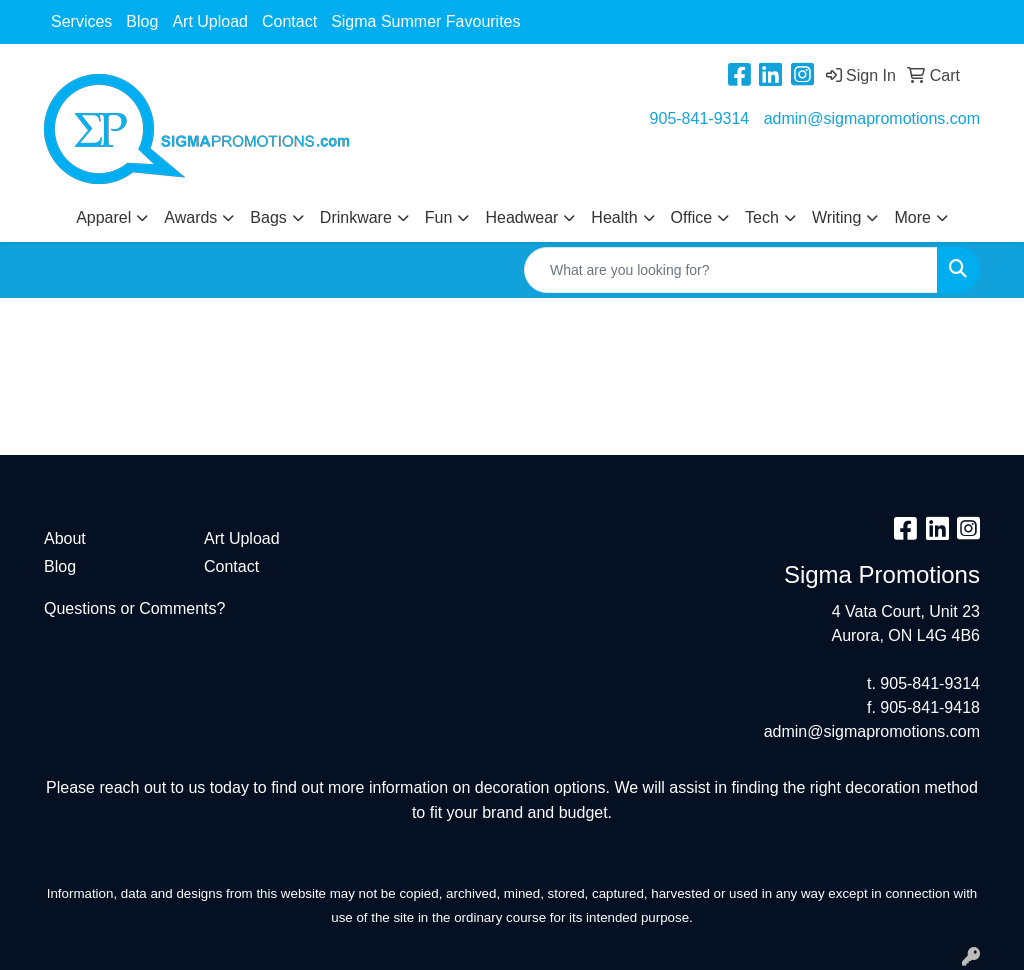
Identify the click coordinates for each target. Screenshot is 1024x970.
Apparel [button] (103, 217)
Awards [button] (190, 217)
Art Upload (210, 21)
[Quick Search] (731, 270)
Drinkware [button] (356, 217)
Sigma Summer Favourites (425, 21)
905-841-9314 (700, 118)
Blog (142, 21)
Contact (289, 21)
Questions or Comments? (134, 608)
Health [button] (614, 217)
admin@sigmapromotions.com (872, 118)
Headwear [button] (521, 217)
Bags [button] (268, 217)
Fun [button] (439, 217)
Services (81, 21)
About (65, 538)
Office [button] (692, 217)
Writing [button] (837, 217)
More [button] (912, 217)
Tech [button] (762, 217)
